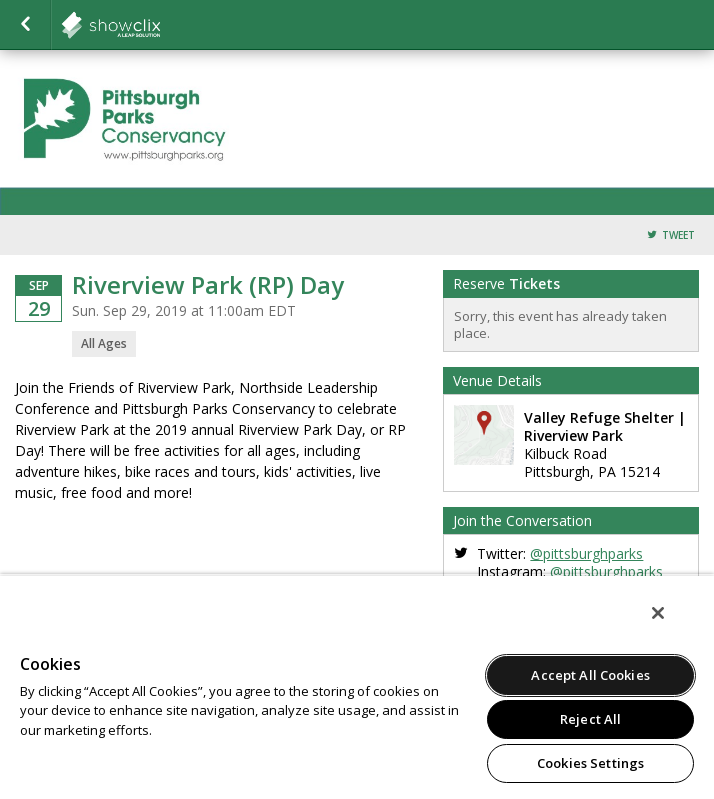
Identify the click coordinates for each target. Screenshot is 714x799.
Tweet (678, 235)
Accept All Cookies (590, 675)
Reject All (590, 719)
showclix (160, 25)
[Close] (658, 613)
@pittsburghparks (586, 553)
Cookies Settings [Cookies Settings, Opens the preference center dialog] (590, 763)
